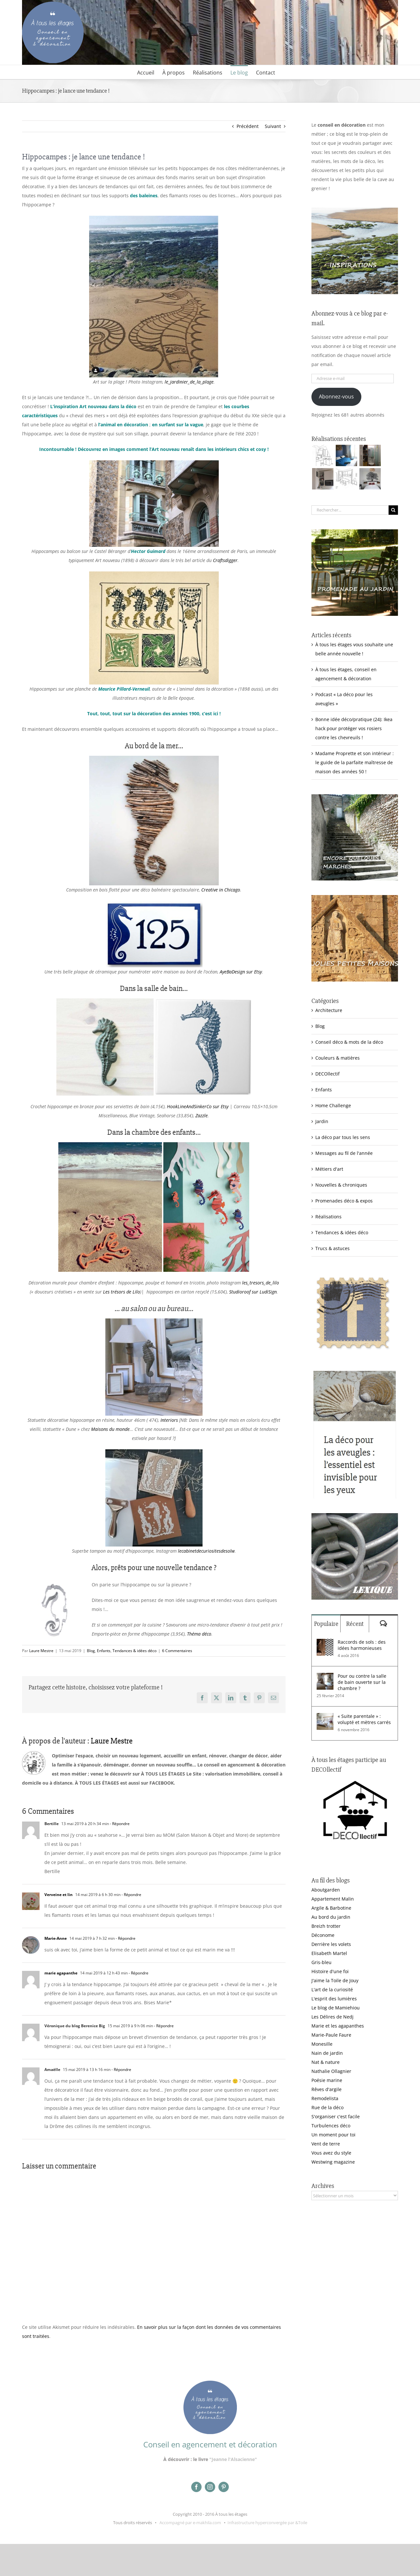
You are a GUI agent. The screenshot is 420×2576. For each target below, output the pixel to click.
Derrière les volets (331, 1944)
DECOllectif (327, 1074)
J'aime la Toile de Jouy (334, 1980)
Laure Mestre (41, 1650)
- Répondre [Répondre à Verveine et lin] (131, 1894)
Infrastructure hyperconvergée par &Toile (267, 2522)
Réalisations (328, 1216)
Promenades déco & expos (344, 1201)
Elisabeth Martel (329, 1953)
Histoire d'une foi (330, 1971)
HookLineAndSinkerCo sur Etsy (197, 1106)
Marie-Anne (55, 1938)
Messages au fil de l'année (344, 1153)
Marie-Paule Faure (331, 2035)
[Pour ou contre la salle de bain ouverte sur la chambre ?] (325, 1677)
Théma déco (199, 1634)
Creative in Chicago (220, 890)
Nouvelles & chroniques (341, 1185)
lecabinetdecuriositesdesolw (206, 1551)
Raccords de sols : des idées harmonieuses (362, 1645)
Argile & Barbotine (331, 1908)
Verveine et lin (58, 1894)
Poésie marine (326, 2080)
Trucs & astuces (332, 1248)
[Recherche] (393, 510)
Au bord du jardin (330, 1917)
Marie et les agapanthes (337, 2026)
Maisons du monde (110, 1429)
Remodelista (324, 2098)
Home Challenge (333, 1105)
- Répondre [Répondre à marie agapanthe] (138, 1973)
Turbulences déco (330, 2125)
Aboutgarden (325, 1890)
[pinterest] (223, 2487)
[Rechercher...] (350, 510)
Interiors (169, 1420)
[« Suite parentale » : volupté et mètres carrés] (325, 1717)
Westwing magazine (333, 2162)
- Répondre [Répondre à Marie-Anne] (125, 1938)
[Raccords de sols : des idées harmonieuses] (325, 1643)
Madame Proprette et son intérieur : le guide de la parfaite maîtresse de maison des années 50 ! (354, 762)
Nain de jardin (327, 2053)
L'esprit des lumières (334, 1998)
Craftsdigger (225, 560)
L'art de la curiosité (332, 1989)
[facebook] (196, 2487)
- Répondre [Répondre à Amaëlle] (121, 2069)
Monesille (321, 2044)
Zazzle (201, 1115)
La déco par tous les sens (342, 1137)
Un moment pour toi (333, 2135)
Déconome (322, 1935)
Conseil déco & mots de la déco (349, 1042)
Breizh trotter (326, 1926)
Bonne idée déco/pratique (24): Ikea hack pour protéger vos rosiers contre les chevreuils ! (353, 728)
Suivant (273, 126)
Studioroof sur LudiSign (253, 1292)
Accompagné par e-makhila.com (189, 2522)
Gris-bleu (321, 1962)
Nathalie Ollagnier (331, 2071)
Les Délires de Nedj (332, 2017)
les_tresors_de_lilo (260, 1283)
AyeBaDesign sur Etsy (241, 972)
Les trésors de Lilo (121, 1292)
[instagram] (210, 2487)
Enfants (104, 1650)
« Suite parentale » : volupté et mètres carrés (364, 1719)
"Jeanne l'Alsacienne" (233, 2459)
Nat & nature (325, 2062)
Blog (91, 1650)
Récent (355, 1624)
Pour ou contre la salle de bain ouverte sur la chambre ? (362, 1682)
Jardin (321, 1121)
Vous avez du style (331, 2153)
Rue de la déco (327, 2107)
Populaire (326, 1624)
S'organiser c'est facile (335, 2116)
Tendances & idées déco (134, 1650)
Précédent (248, 126)
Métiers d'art (329, 1169)
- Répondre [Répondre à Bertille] (119, 1823)
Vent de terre (325, 2144)
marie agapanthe (60, 1973)
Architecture (328, 1010)
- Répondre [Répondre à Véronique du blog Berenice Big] (163, 2026)
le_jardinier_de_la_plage (189, 382)
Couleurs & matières (337, 1058)
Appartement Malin (332, 1899)
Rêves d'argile (326, 2089)
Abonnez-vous (336, 396)
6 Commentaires (177, 1650)
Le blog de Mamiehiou (335, 2008)
